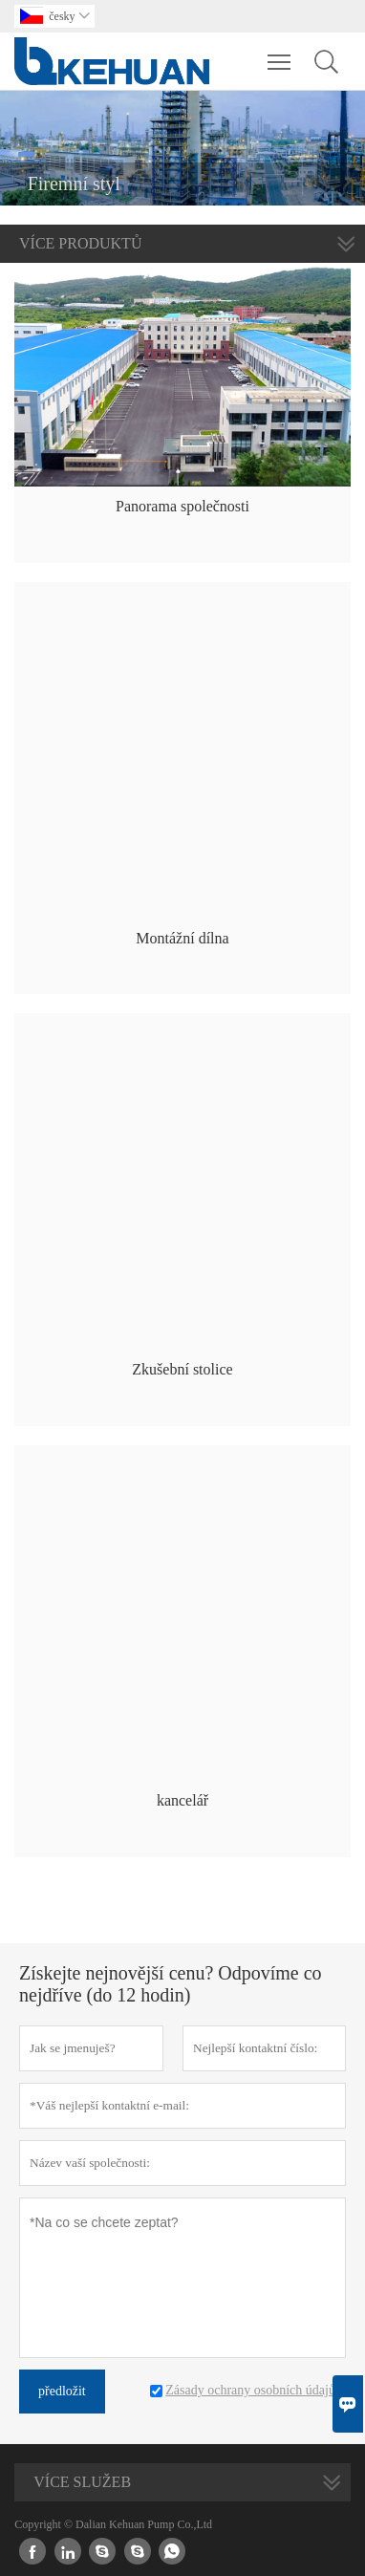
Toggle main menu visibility (280, 52)
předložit (62, 2391)
